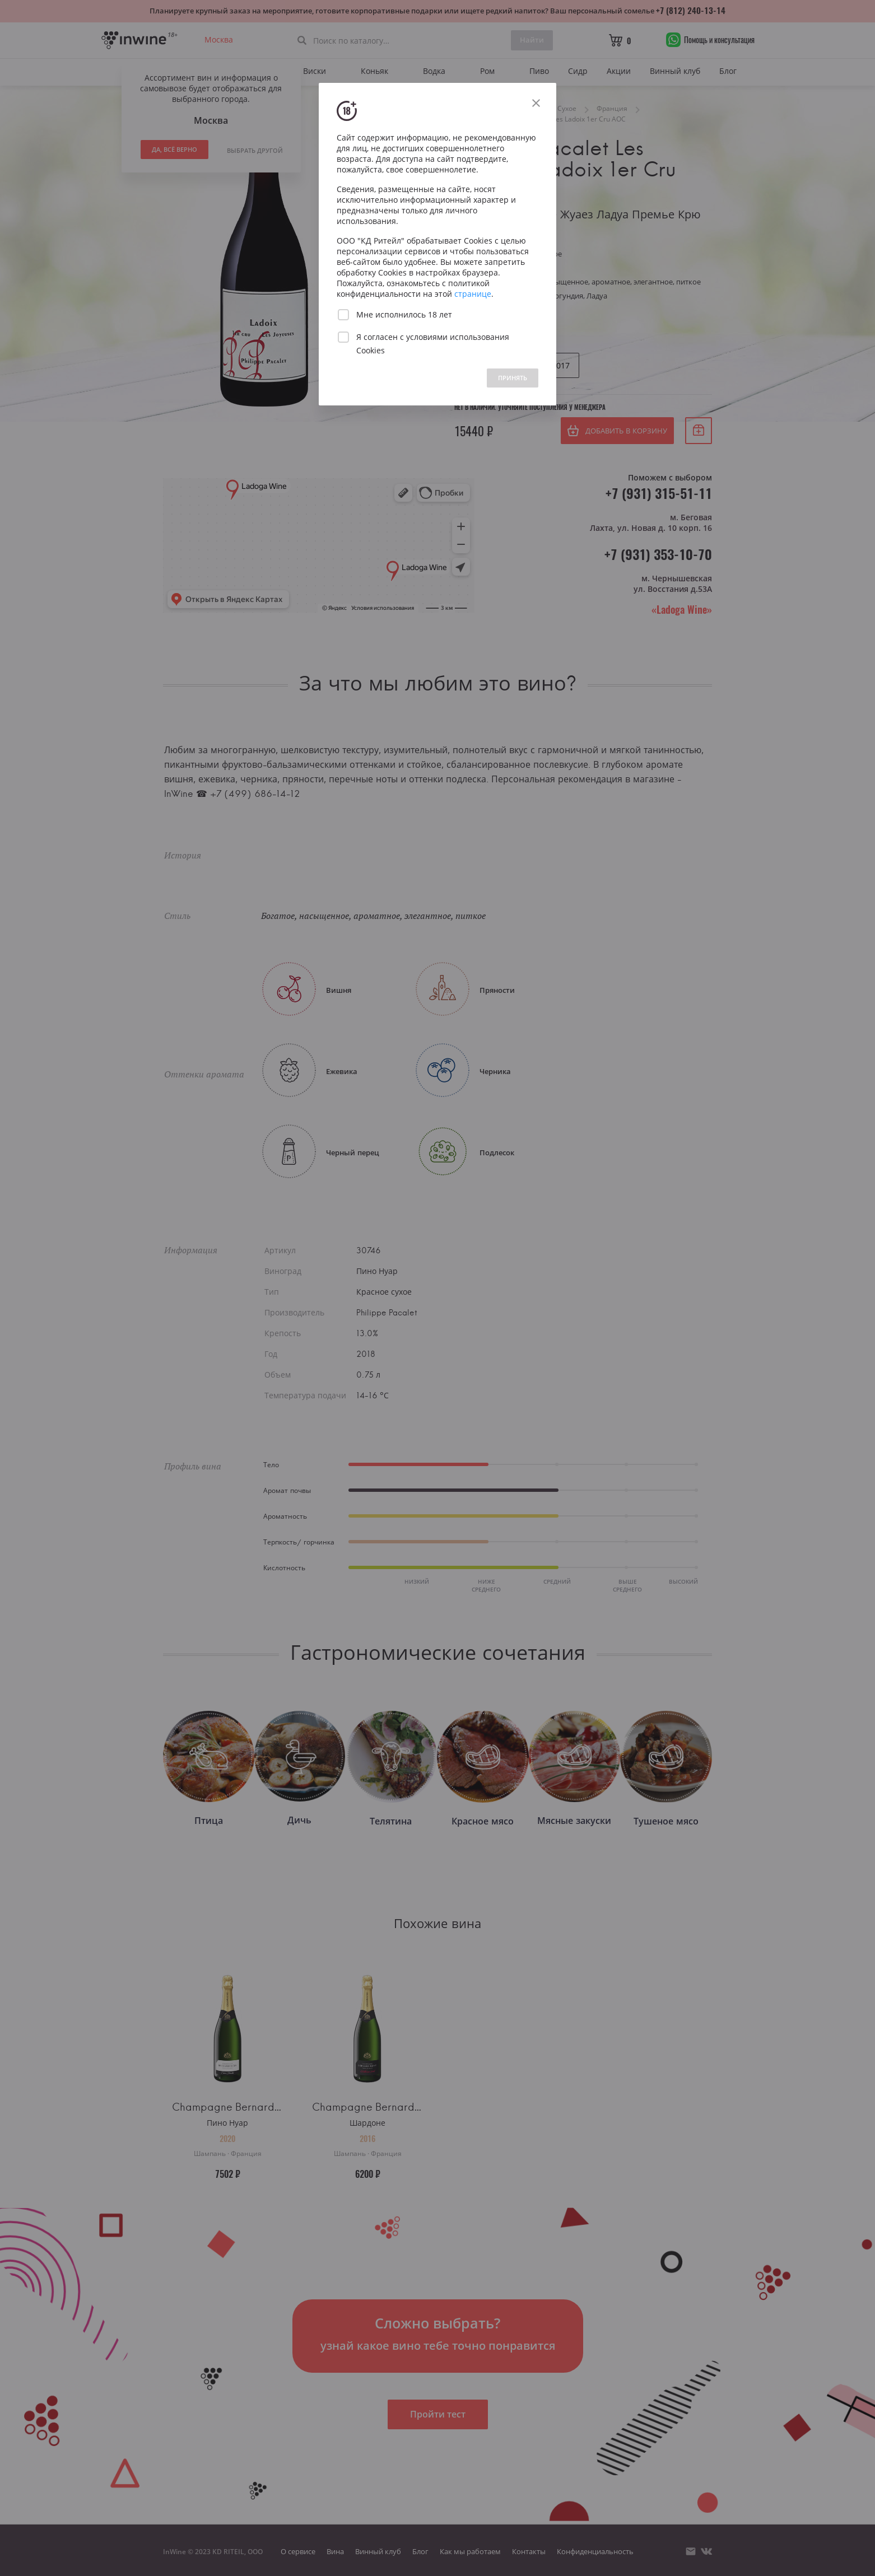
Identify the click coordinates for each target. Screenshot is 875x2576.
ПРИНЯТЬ (512, 378)
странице (472, 293)
